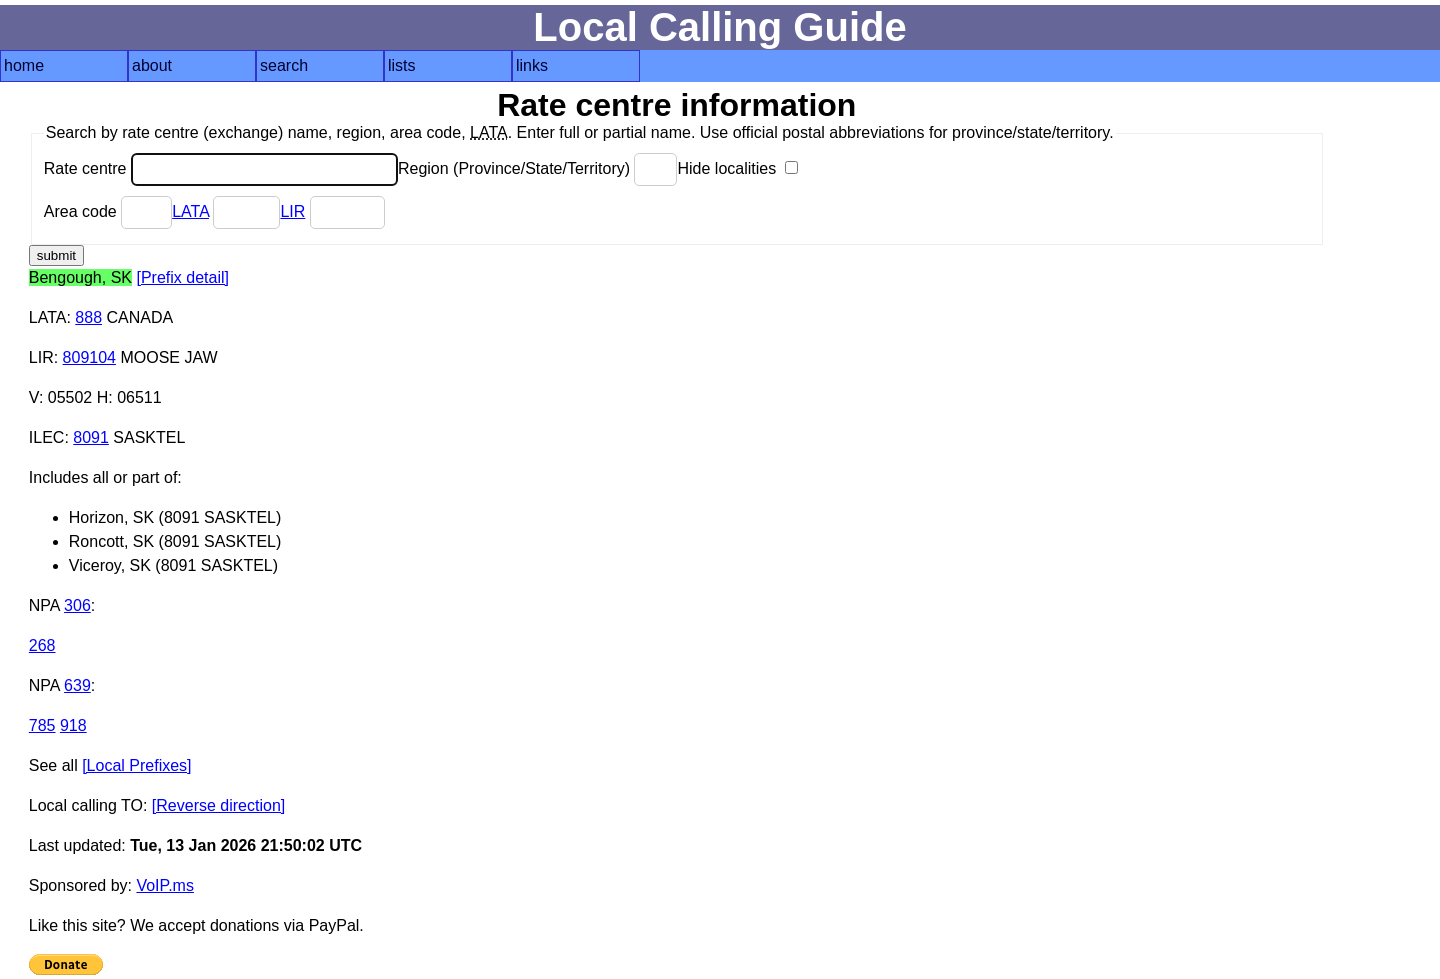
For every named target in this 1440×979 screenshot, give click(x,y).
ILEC (47, 437)
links (532, 65)
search (284, 65)
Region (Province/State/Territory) (538, 168)
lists (402, 65)
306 (77, 605)
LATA (190, 211)
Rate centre (221, 168)
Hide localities (737, 168)
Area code (108, 211)
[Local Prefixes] (136, 765)
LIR (292, 211)
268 (42, 645)
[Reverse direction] (218, 805)
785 (42, 725)
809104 (89, 357)
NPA (44, 605)
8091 (91, 437)
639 (77, 685)
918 (73, 725)
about (152, 65)
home (24, 65)
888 (88, 317)
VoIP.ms (165, 885)
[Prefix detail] (182, 277)
